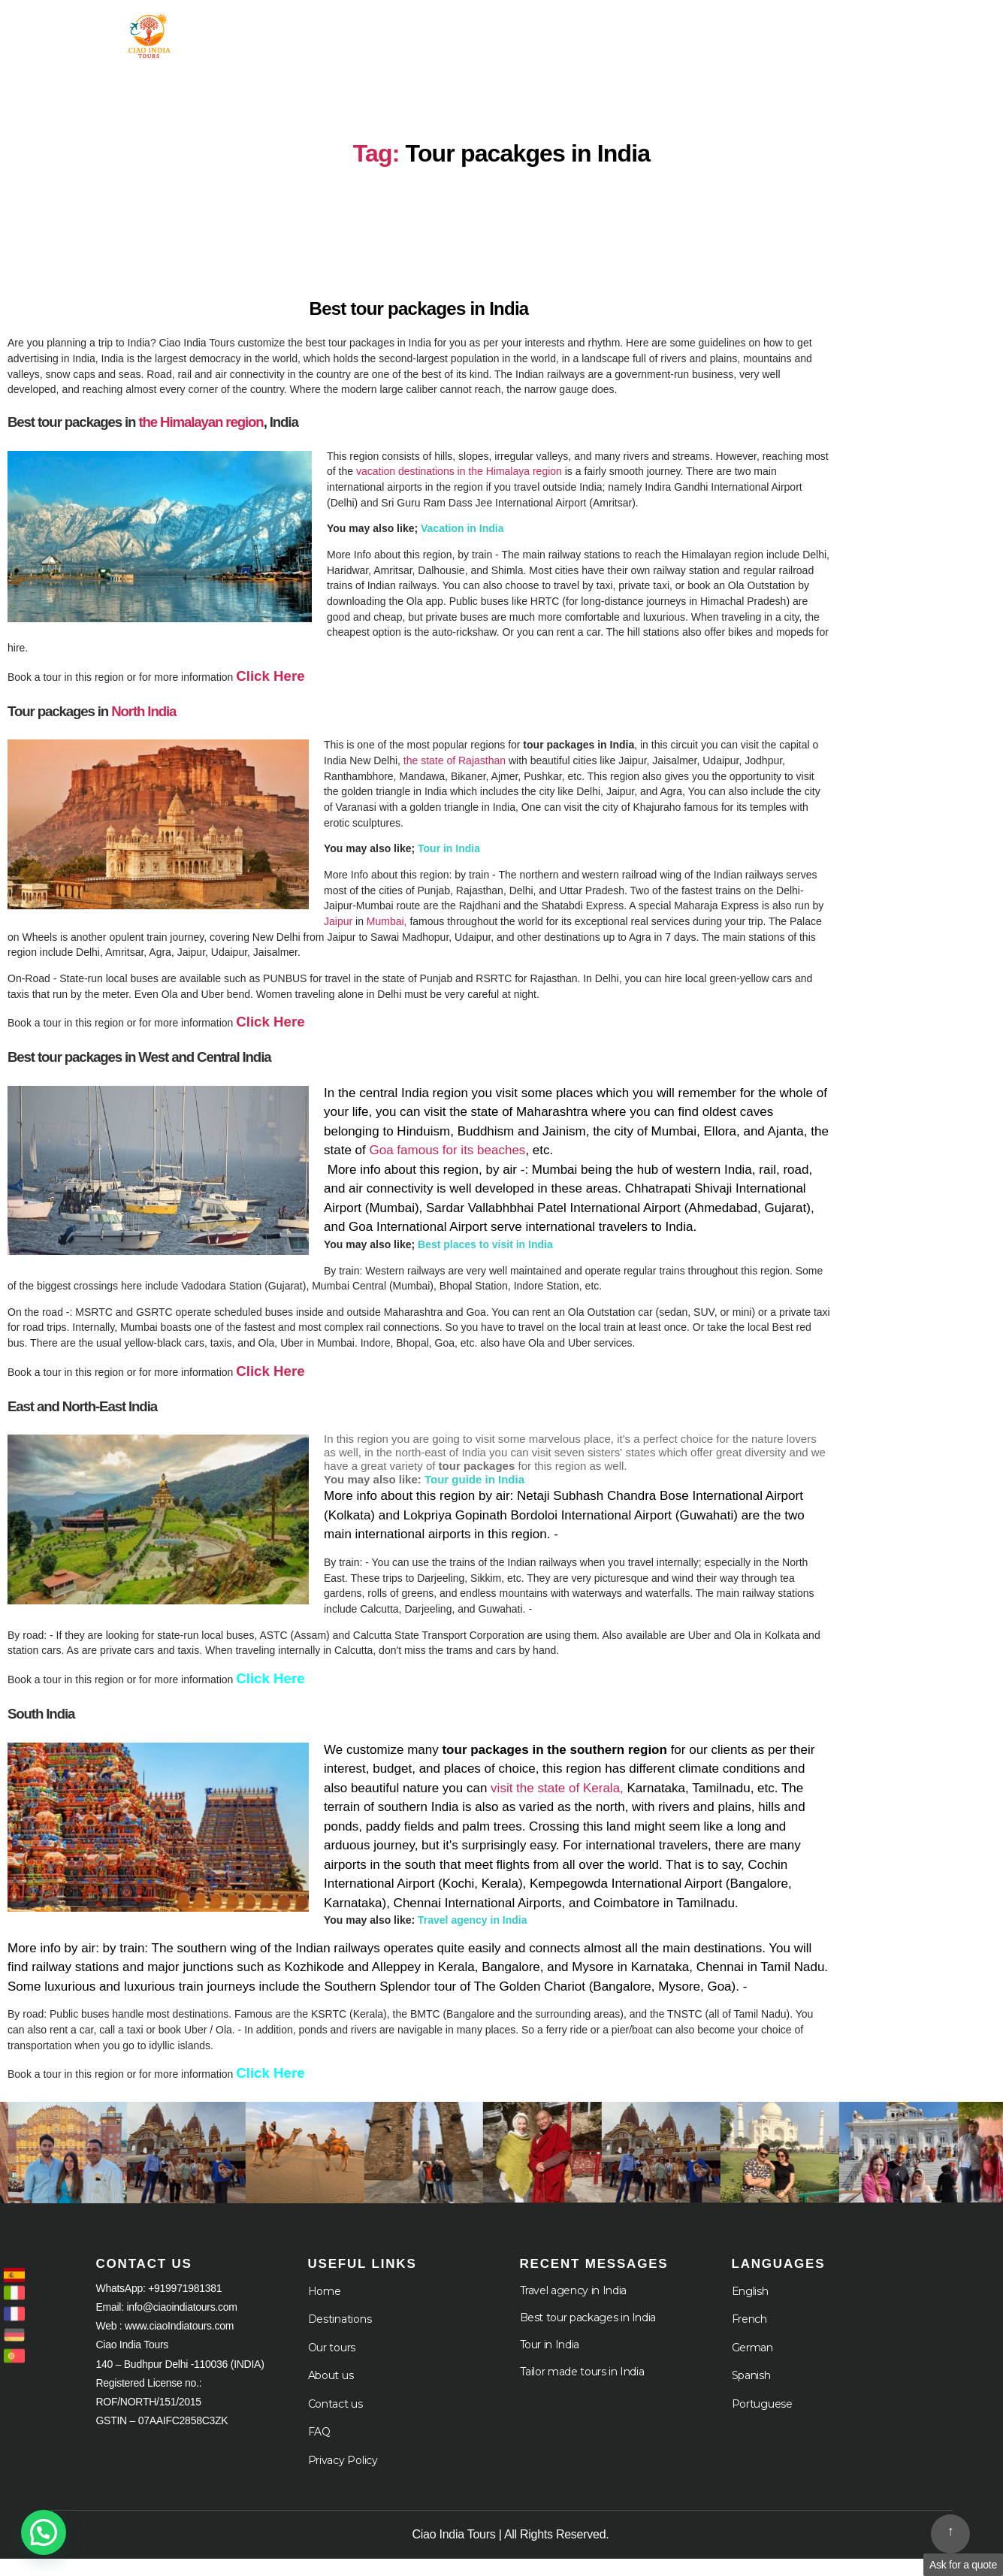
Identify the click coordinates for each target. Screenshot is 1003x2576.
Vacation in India (462, 543)
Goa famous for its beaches (447, 1167)
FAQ (319, 2449)
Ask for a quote (963, 2565)
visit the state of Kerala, (557, 1804)
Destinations (340, 2336)
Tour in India (417, 32)
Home (323, 32)
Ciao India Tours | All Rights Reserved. (510, 2551)
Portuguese (762, 2421)
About (648, 32)
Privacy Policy (343, 2477)
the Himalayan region (200, 437)
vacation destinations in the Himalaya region (457, 486)
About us (331, 2392)
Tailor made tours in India (582, 2389)
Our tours (332, 2365)
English (750, 2308)
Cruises (743, 32)
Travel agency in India (573, 2307)
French (749, 2336)
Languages (853, 32)
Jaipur (338, 937)
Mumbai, (387, 937)
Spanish (751, 2392)
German (752, 2365)
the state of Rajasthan (454, 776)
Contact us (335, 2421)
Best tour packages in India (588, 2335)
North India (145, 726)
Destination (543, 32)
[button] (43, 2532)
